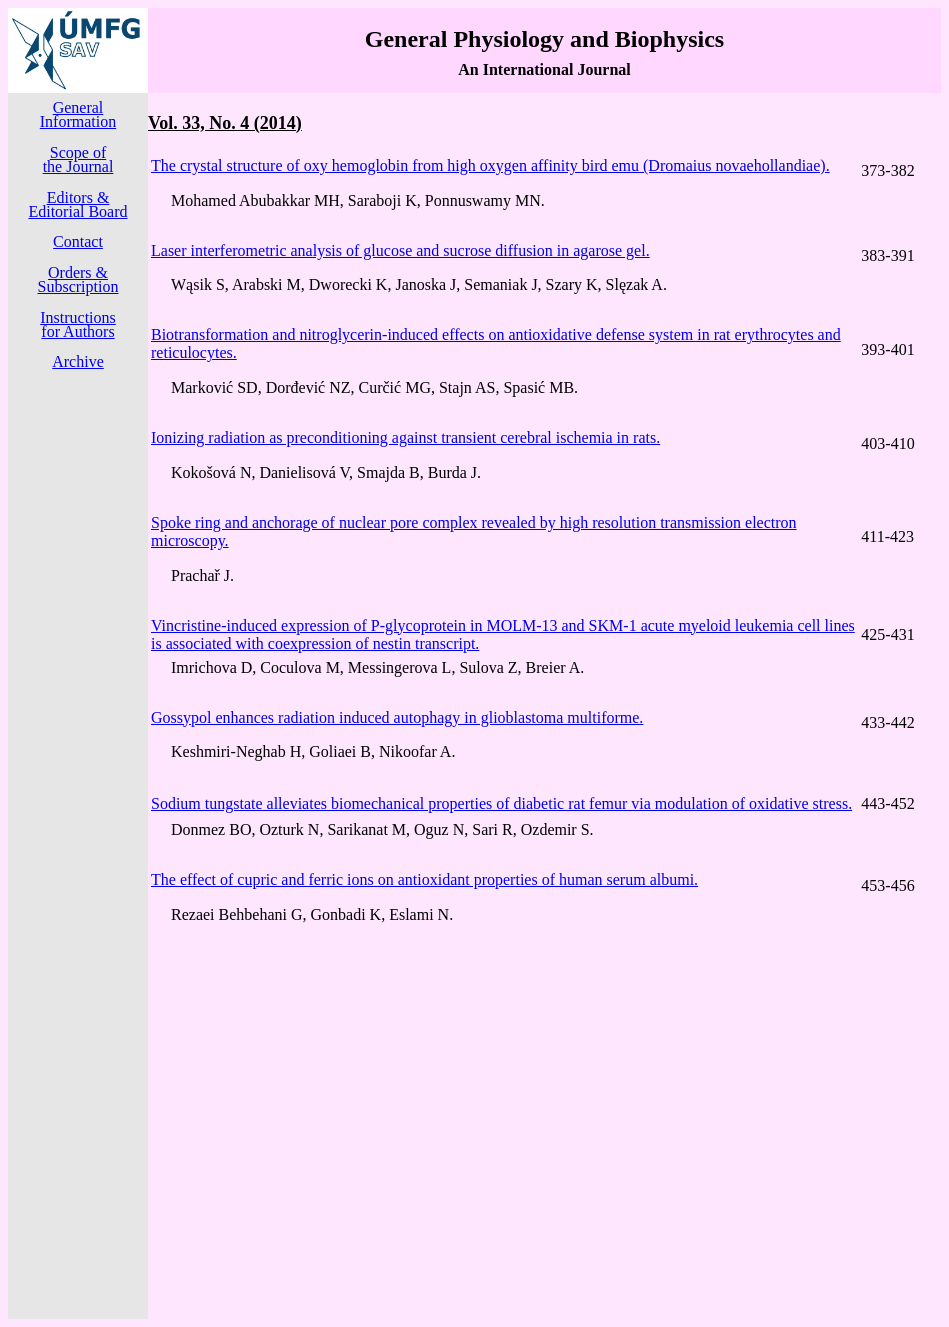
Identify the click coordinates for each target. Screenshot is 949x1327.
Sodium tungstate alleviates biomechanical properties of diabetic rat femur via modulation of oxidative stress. (501, 803)
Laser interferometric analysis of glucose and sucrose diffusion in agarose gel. (400, 250)
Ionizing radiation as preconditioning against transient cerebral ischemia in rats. (405, 437)
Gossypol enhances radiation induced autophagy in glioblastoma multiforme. (397, 717)
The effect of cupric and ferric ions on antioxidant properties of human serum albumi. (424, 879)
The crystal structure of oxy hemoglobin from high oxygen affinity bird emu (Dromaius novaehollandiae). (490, 165)
